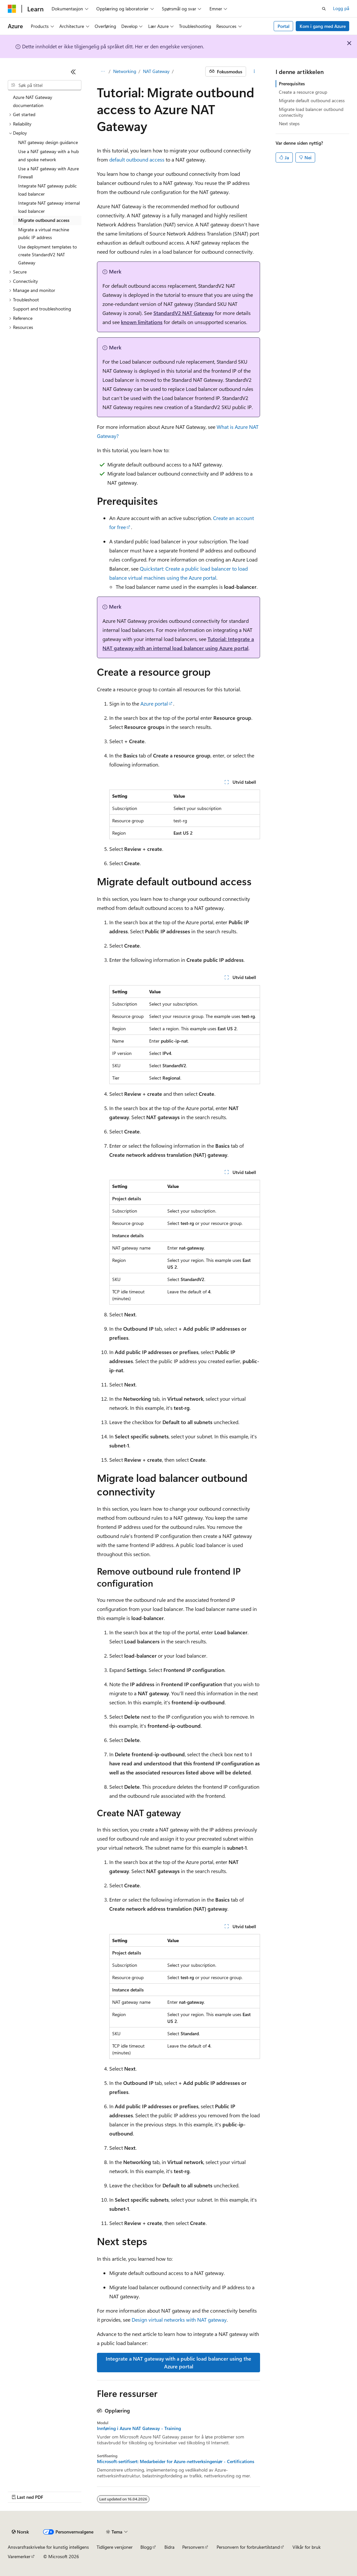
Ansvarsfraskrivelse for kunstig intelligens (48, 2547)
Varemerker (19, 2556)
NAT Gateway (156, 71)
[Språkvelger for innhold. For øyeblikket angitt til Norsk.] (20, 2532)
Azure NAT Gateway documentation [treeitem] (32, 101)
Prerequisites (292, 83)
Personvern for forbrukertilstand (248, 2547)
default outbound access (136, 159)
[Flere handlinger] (254, 72)
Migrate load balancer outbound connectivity (311, 112)
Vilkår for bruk (306, 2547)
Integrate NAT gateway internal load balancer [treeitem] (49, 207)
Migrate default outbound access (312, 100)
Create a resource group (303, 92)
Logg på (341, 8)
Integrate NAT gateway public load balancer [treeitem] (47, 190)
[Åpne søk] (323, 9)
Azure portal (154, 703)
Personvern (193, 2547)
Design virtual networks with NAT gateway (179, 2319)
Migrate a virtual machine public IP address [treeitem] (43, 233)
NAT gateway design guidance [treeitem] (48, 142)
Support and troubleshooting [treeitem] (42, 309)
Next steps (289, 123)
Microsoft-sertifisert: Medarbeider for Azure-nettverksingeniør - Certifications (175, 2461)
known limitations (141, 322)
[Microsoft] (12, 9)
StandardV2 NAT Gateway (183, 312)
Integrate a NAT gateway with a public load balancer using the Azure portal (178, 2362)
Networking (124, 71)
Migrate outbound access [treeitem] (43, 220)
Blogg (146, 2547)
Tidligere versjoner (115, 2547)
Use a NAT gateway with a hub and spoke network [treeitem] (48, 155)
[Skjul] (73, 72)
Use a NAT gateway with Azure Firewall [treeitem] (48, 172)
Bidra (169, 2547)
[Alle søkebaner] (102, 72)
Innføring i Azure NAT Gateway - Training (139, 2428)
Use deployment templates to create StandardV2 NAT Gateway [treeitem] (47, 255)
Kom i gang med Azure (323, 26)
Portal (284, 26)
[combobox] (44, 85)
